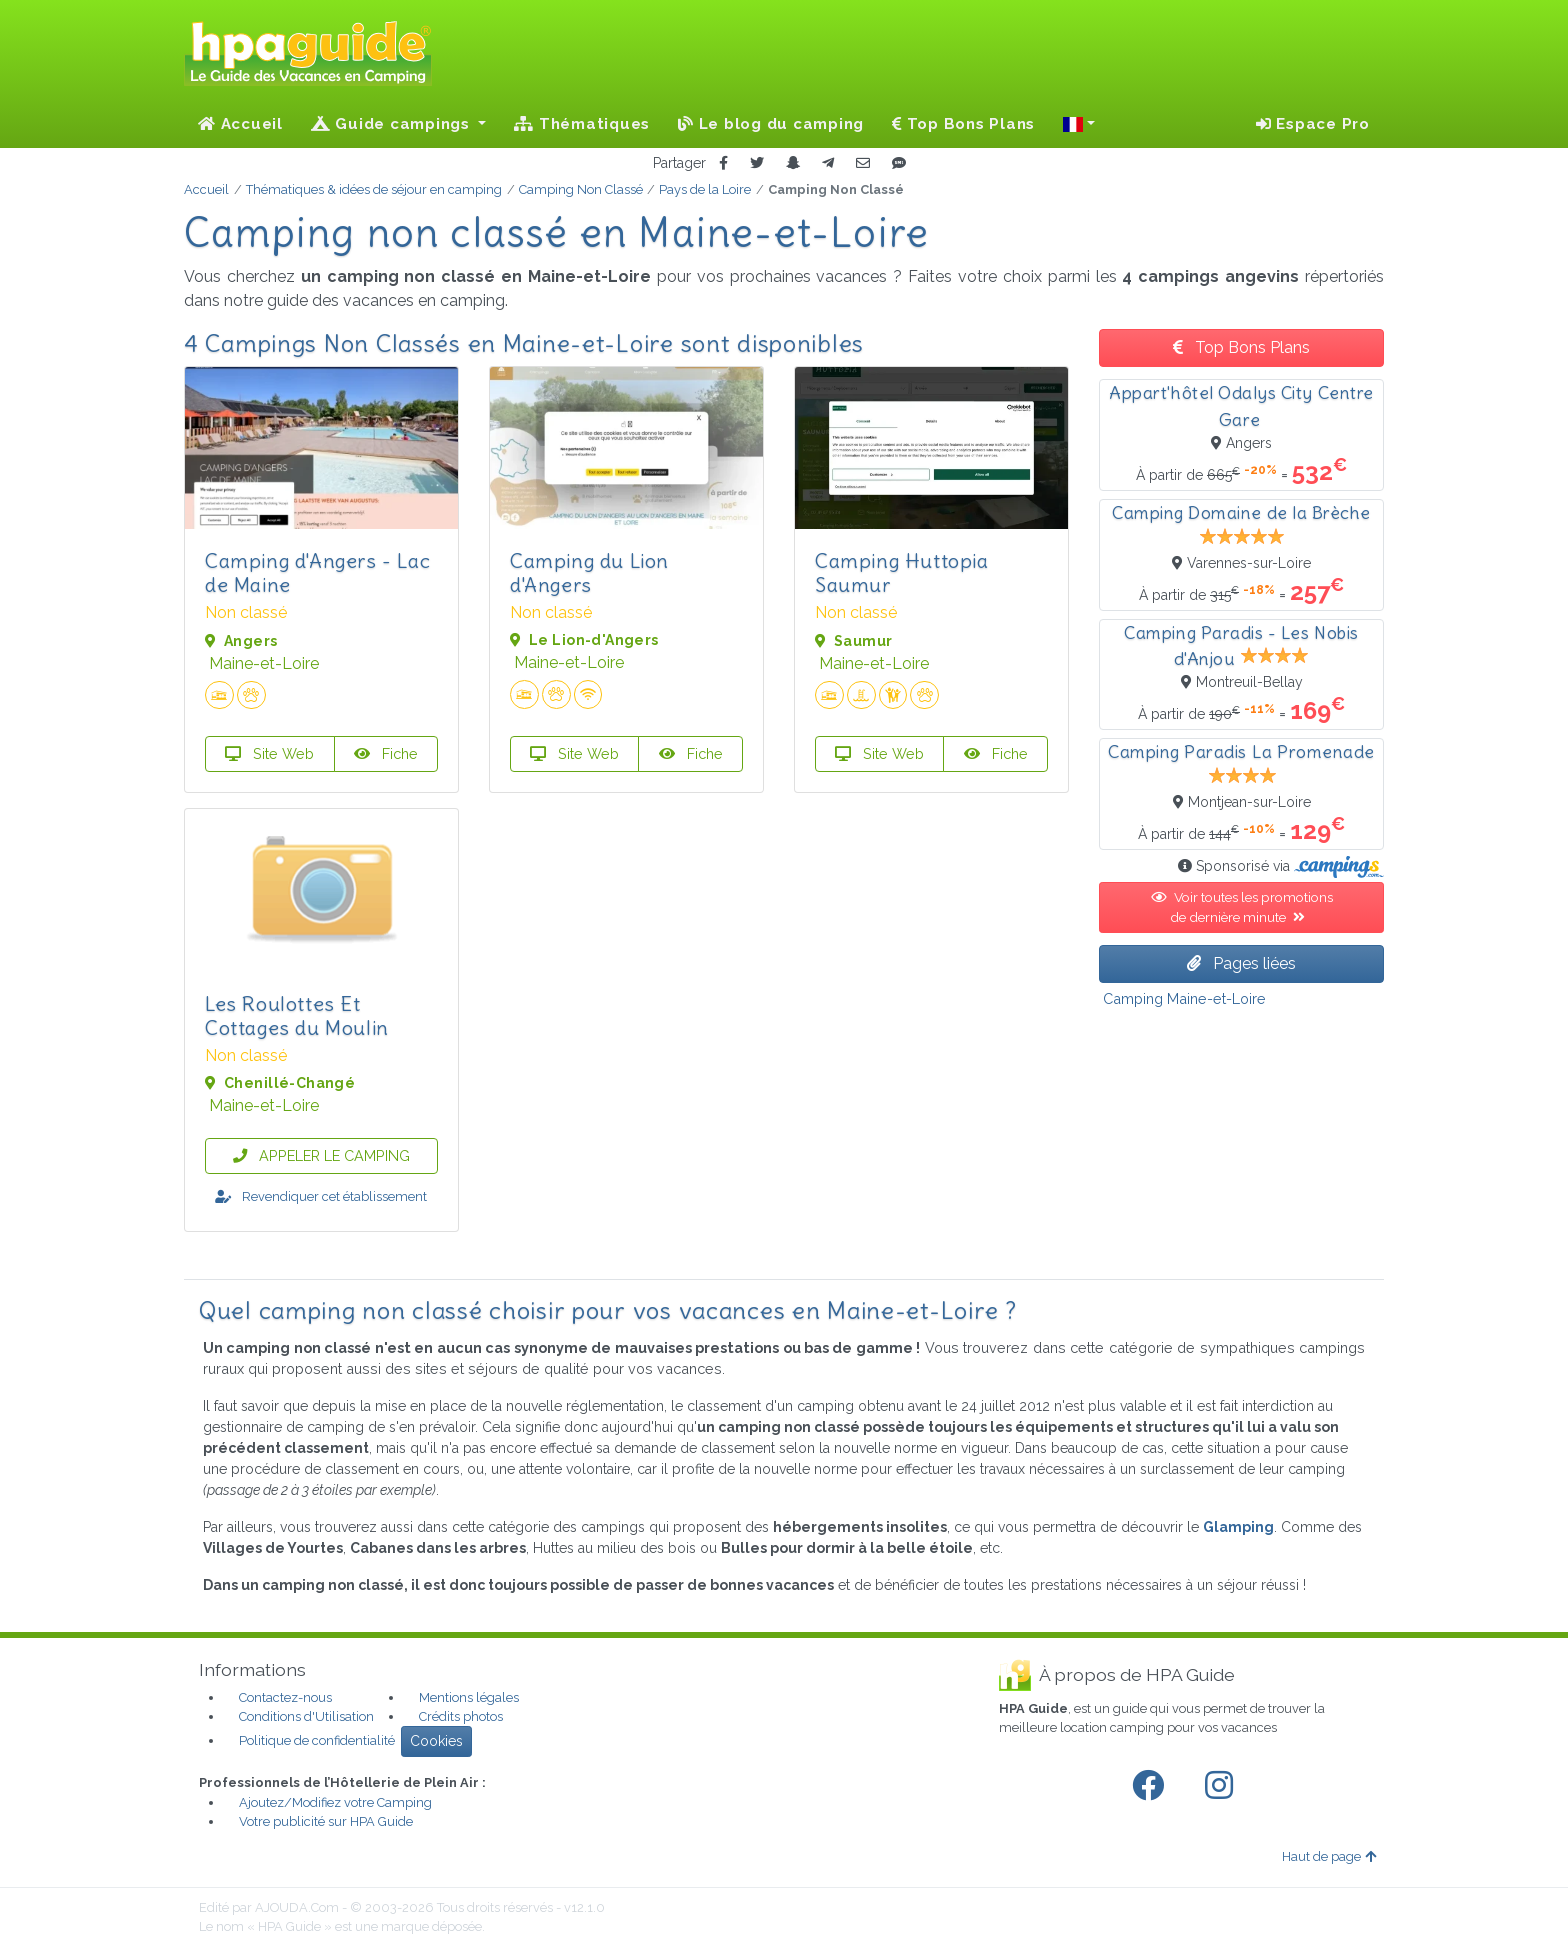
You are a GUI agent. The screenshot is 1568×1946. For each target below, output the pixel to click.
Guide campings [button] (393, 124)
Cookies (436, 1741)
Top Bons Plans (963, 124)
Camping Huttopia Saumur (902, 572)
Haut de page (1329, 1856)
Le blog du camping (771, 124)
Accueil (240, 124)
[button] (1079, 124)
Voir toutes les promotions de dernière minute (1242, 907)
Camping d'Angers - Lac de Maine (317, 572)
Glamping (1238, 1527)
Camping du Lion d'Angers (589, 572)
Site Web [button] (269, 753)
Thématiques (582, 124)
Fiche (386, 753)
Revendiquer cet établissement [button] (321, 1196)
